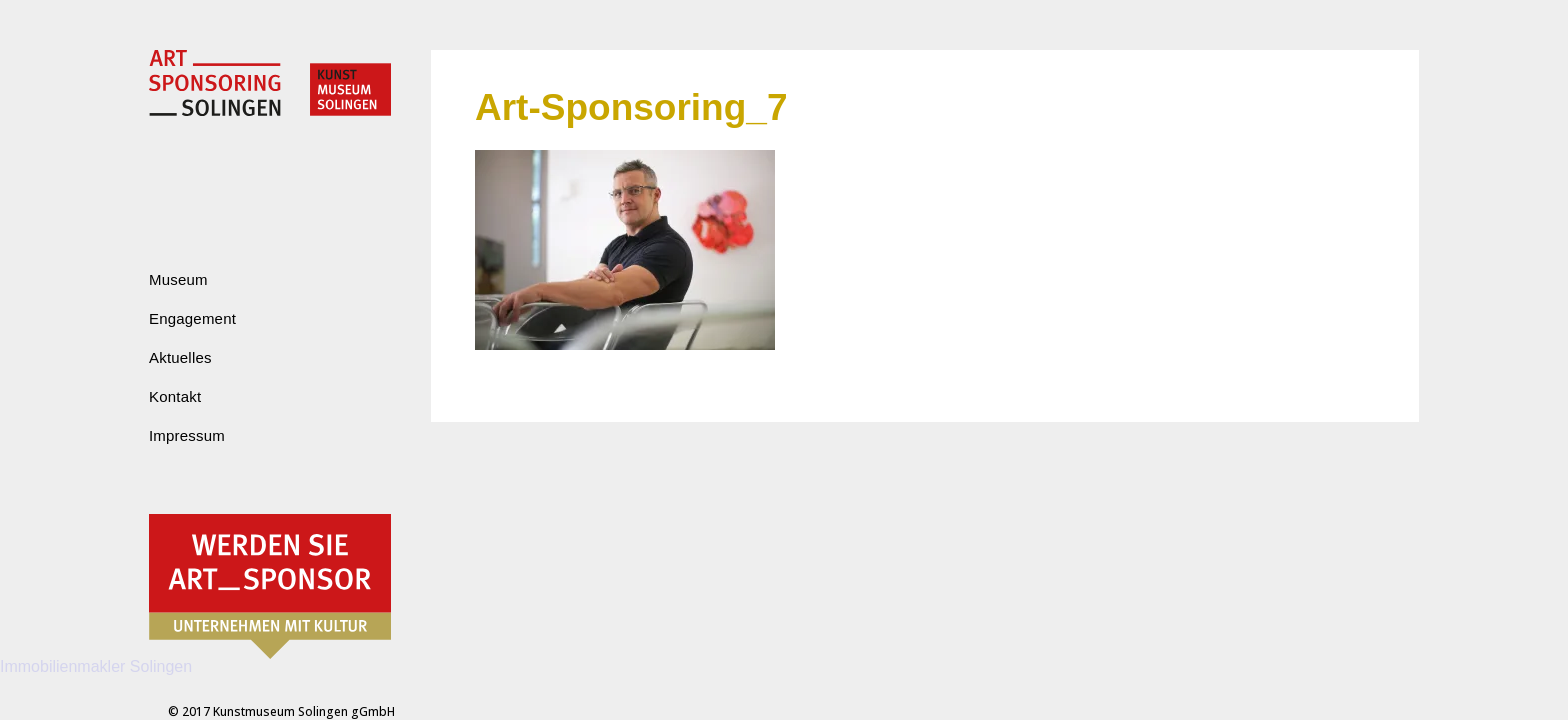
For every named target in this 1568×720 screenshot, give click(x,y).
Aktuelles (180, 357)
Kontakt (175, 396)
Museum (178, 279)
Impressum (187, 435)
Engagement (192, 318)
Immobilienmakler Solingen (96, 667)
